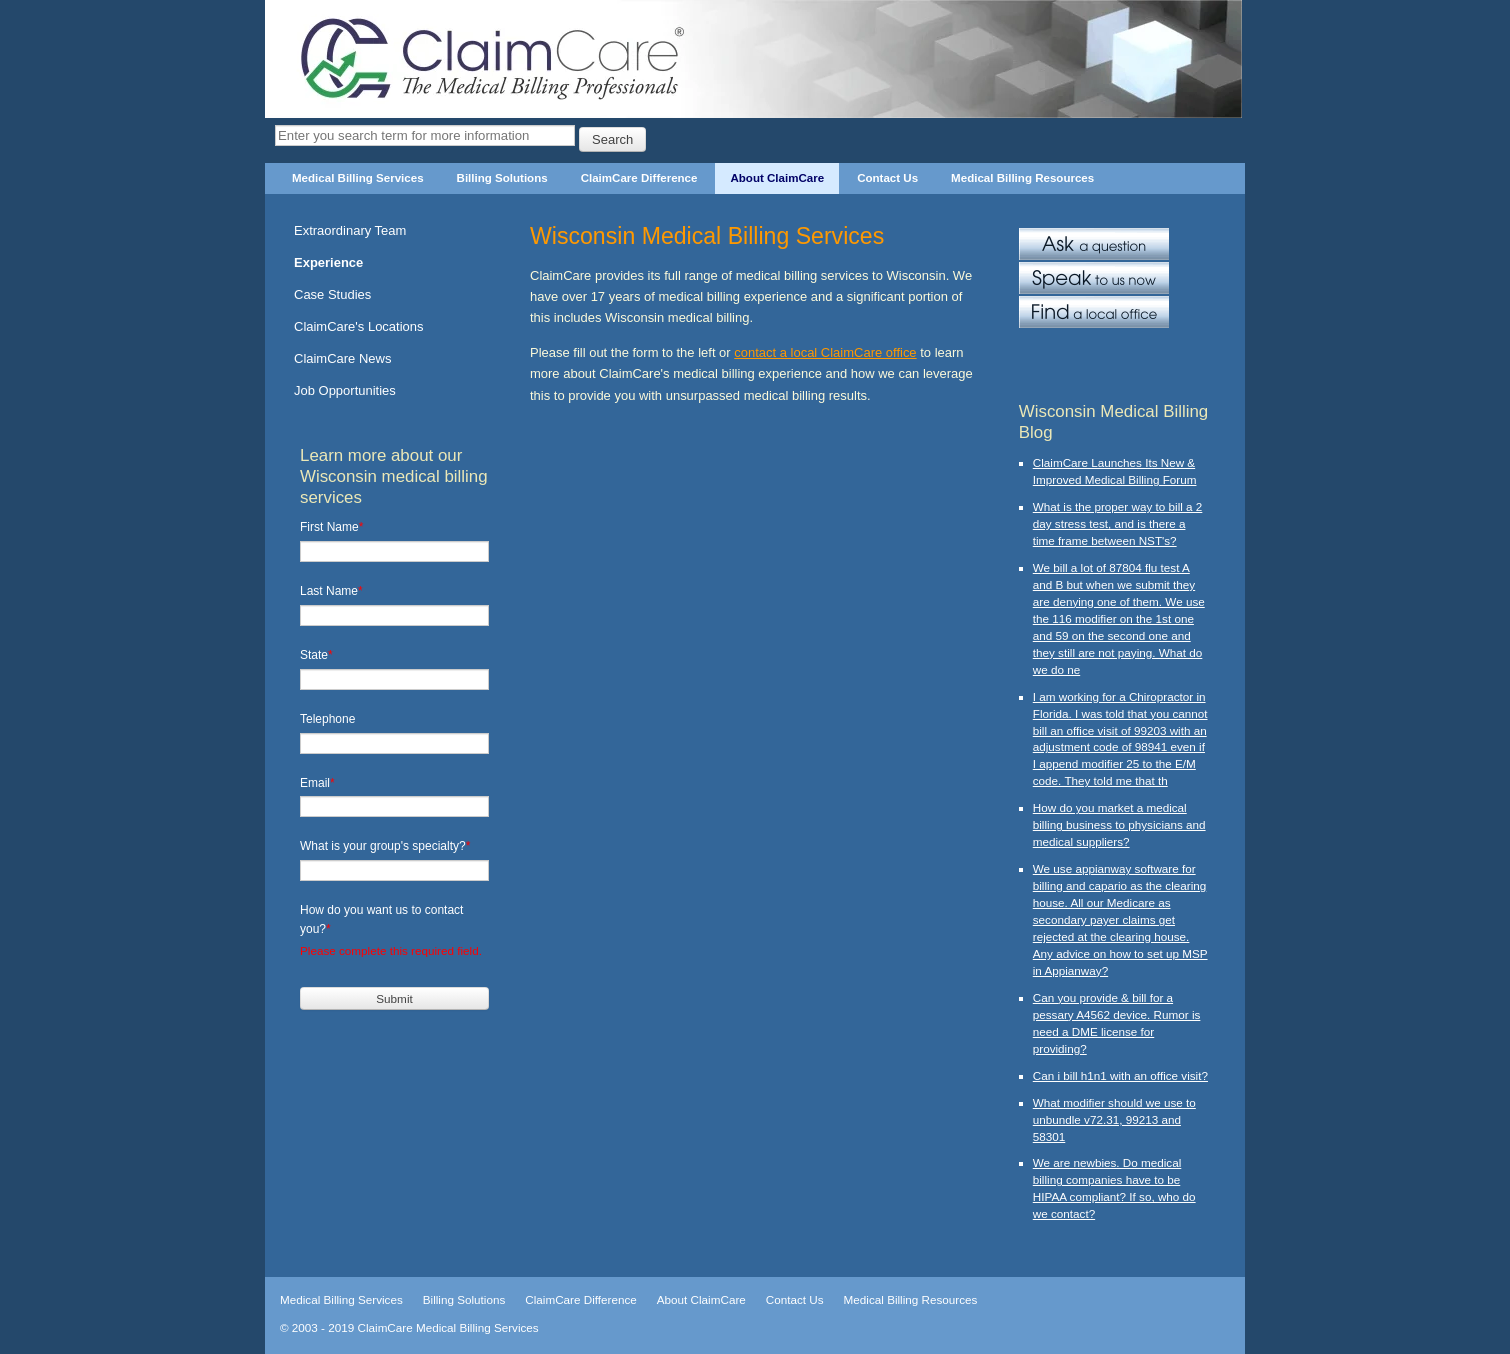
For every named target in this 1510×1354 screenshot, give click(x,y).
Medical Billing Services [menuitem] (358, 178)
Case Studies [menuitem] (332, 294)
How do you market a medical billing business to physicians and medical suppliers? (1119, 824)
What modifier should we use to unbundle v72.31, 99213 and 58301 (1114, 1119)
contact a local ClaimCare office (825, 352)
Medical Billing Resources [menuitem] (1022, 178)
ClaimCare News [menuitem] (342, 358)
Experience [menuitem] (328, 262)
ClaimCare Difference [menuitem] (639, 178)
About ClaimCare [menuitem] (777, 178)
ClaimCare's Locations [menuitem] (359, 326)
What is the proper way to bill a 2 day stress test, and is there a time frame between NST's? (1118, 523)
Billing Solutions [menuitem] (502, 178)
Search (612, 139)
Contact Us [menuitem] (887, 178)
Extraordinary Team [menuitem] (350, 230)
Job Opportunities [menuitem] (345, 390)
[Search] (425, 135)
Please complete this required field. (391, 950)
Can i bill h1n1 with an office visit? (1120, 1075)
